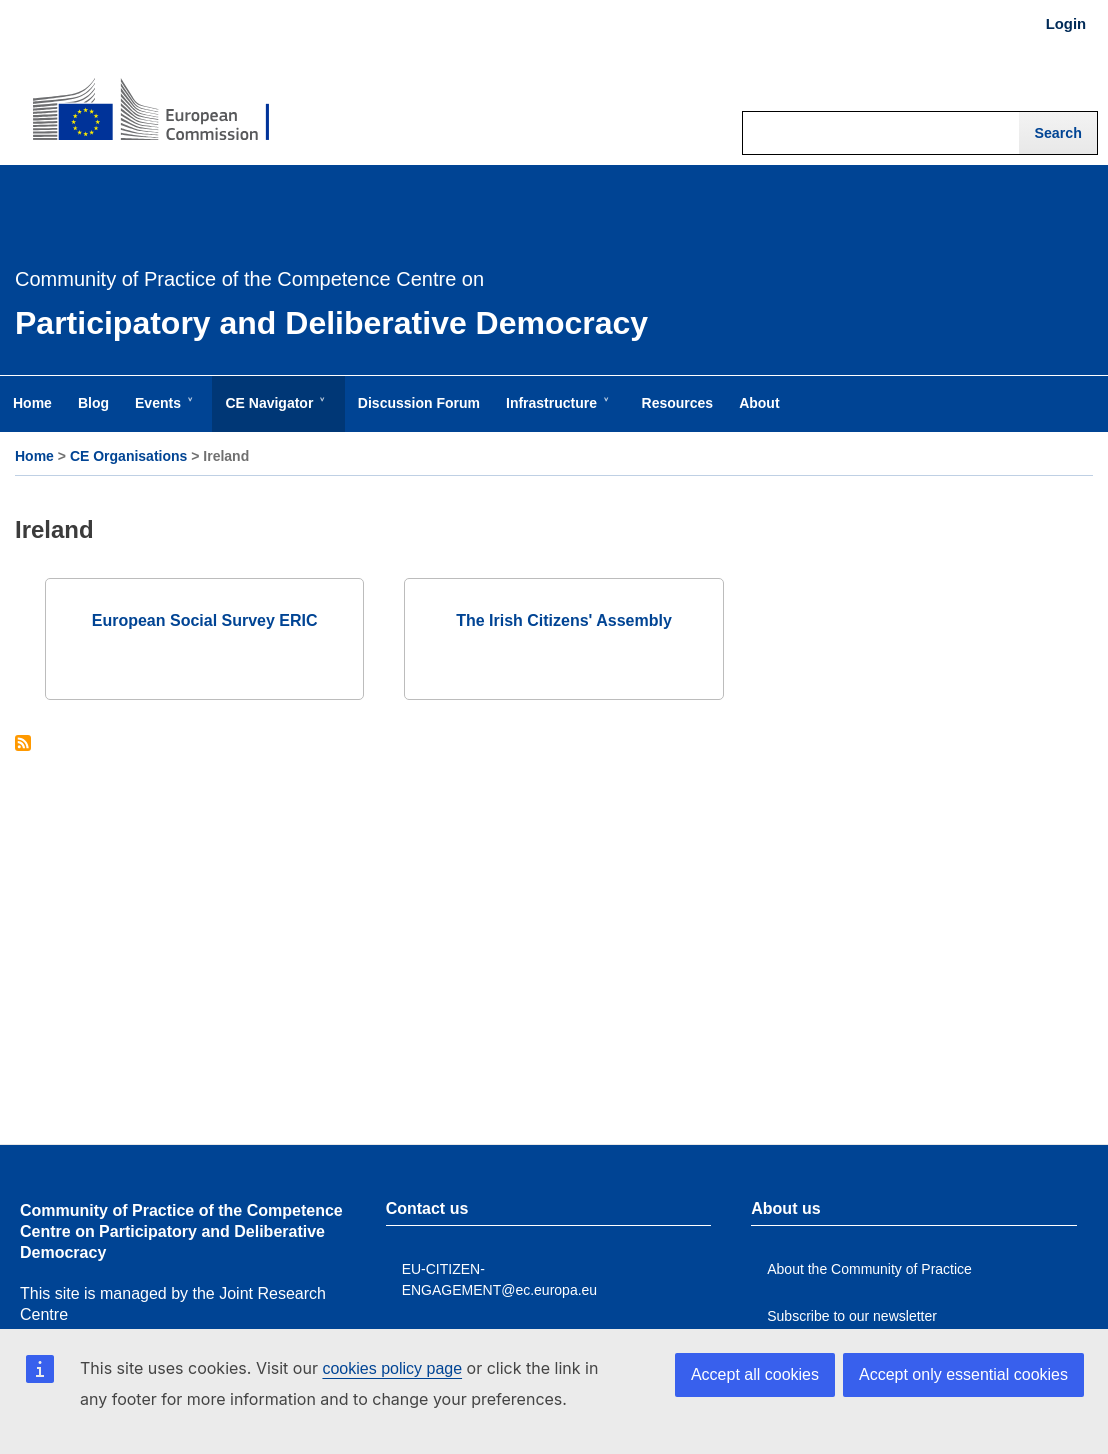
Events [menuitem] (162, 413)
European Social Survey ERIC (205, 620)
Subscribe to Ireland (23, 744)
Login (1066, 24)
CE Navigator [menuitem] (273, 413)
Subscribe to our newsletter (852, 1316)
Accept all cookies (755, 1374)
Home (34, 456)
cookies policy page (392, 1368)
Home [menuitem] (32, 403)
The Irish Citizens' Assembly (564, 620)
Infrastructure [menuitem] (555, 413)
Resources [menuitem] (678, 403)
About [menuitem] (759, 403)
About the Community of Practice (869, 1269)
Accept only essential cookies (963, 1374)
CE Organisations (128, 456)
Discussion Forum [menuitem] (419, 403)
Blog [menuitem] (93, 403)
